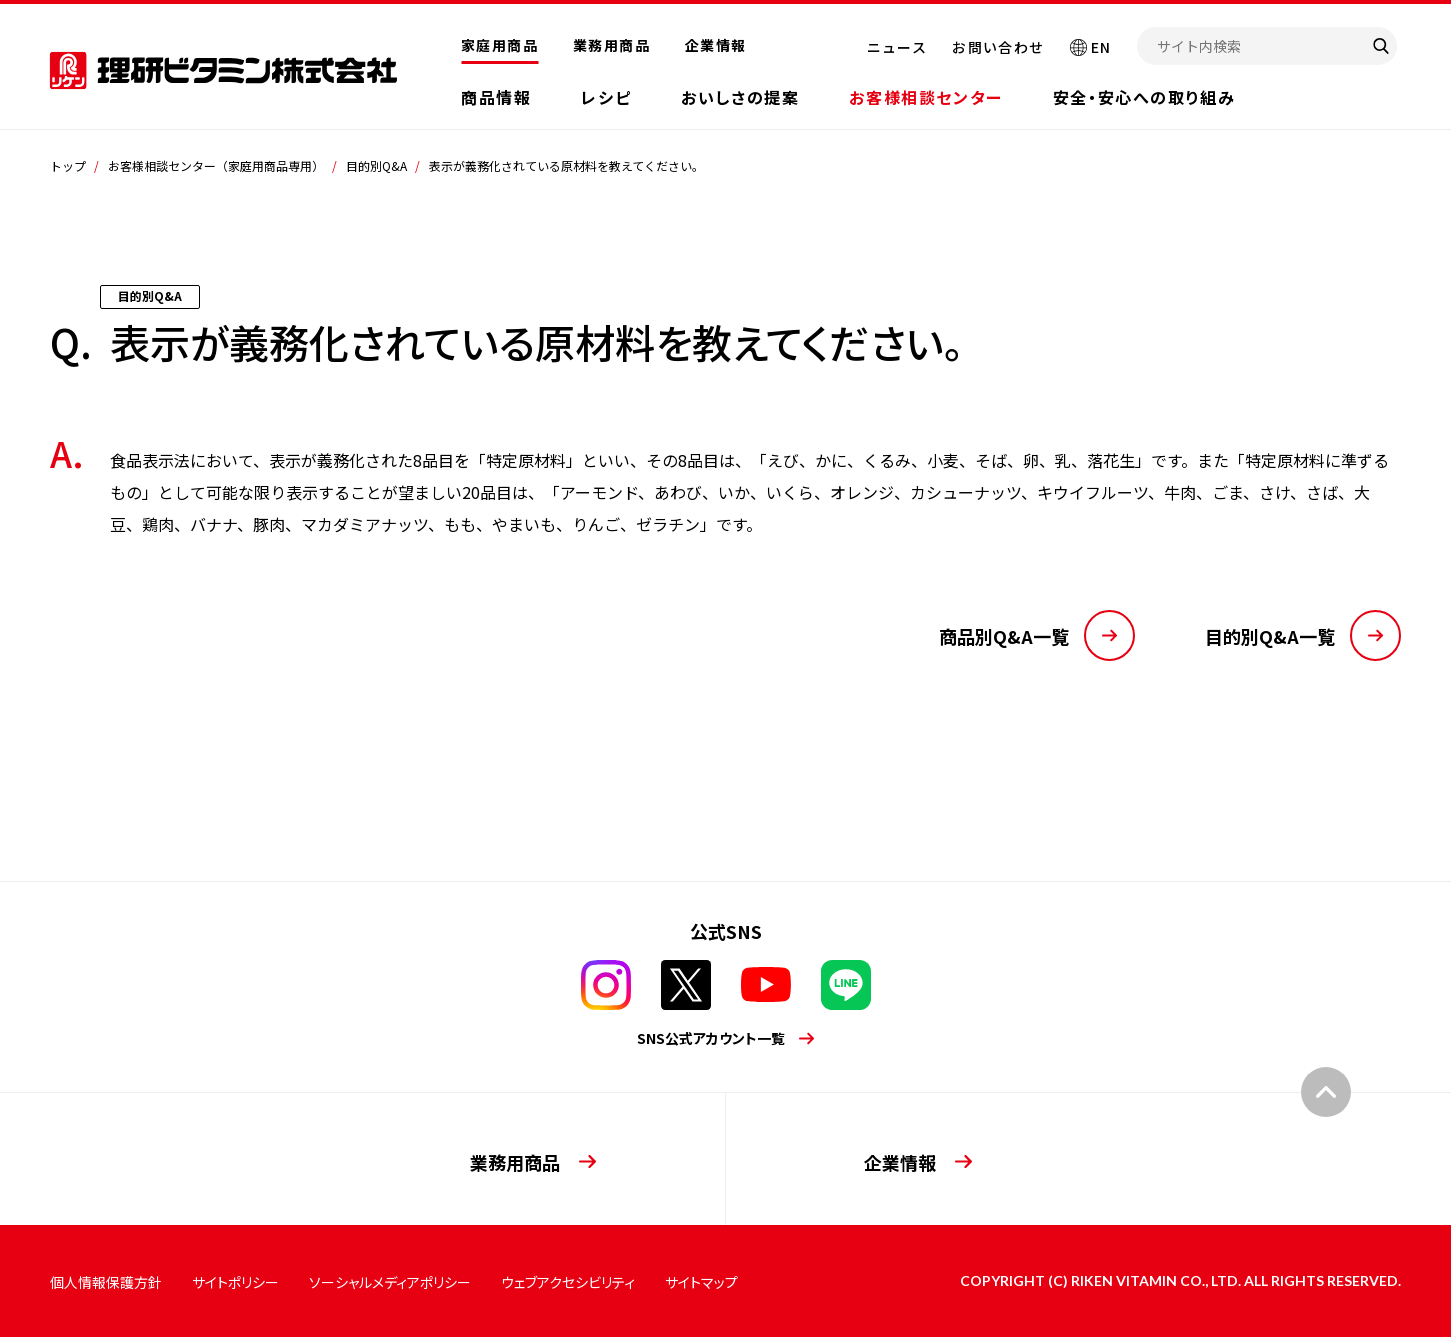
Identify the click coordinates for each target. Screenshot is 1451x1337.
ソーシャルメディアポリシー (390, 1282)
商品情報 (496, 97)
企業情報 (716, 45)
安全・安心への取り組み (1144, 97)
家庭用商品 (499, 45)
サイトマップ (701, 1282)
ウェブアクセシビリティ (568, 1282)
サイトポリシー (235, 1282)
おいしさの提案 (740, 97)
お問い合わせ (998, 47)
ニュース (897, 47)
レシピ (606, 97)
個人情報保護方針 (106, 1282)
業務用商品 (611, 45)
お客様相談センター (925, 97)
